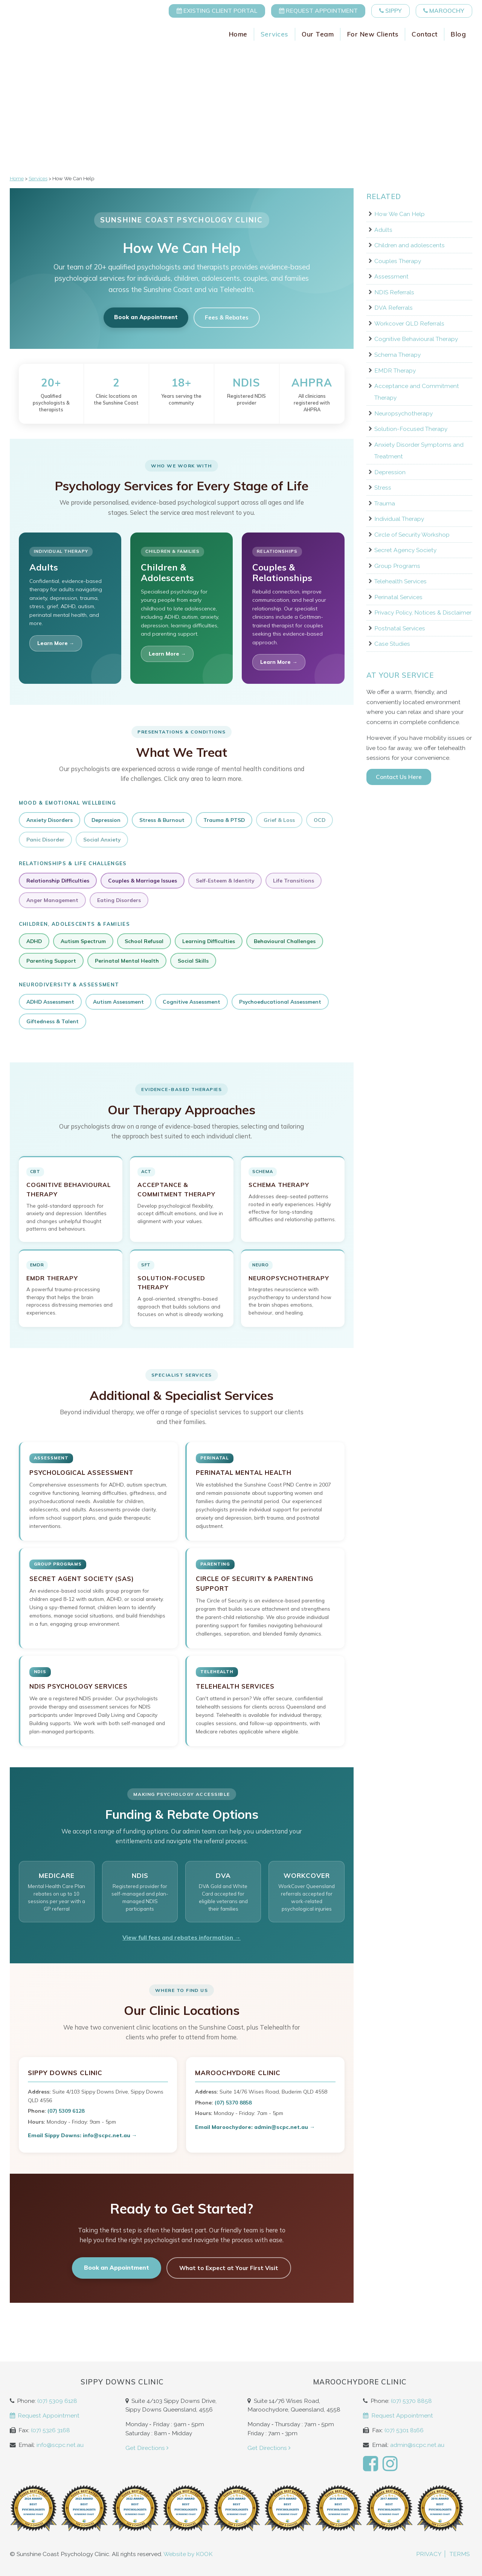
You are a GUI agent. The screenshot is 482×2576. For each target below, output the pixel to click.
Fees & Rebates (227, 317)
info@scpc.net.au (60, 2444)
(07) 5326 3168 (50, 2430)
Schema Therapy (397, 354)
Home (238, 37)
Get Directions (147, 2447)
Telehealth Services (400, 581)
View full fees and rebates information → (181, 1937)
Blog (458, 37)
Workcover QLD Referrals (409, 323)
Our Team (318, 37)
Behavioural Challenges (285, 941)
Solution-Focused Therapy (410, 428)
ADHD (34, 941)
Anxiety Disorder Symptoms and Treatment (419, 450)
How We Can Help (399, 214)
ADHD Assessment (50, 1001)
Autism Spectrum (83, 941)
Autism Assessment (118, 1001)
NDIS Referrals (394, 292)
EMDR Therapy (395, 370)
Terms (460, 2554)
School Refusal (144, 941)
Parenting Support (51, 960)
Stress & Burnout (162, 820)
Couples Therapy (397, 261)
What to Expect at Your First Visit (228, 2268)
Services (274, 37)
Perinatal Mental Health (127, 960)
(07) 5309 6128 (65, 2110)
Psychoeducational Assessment (280, 1001)
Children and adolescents (409, 245)
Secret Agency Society (405, 550)
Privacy (429, 2554)
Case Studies (392, 643)
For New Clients (373, 37)
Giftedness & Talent (52, 1021)
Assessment (391, 276)
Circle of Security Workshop (412, 534)
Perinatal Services (398, 597)
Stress (382, 487)
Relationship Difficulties (57, 880)
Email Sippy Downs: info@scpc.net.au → (82, 2135)
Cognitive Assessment (191, 1001)
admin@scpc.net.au (417, 2444)
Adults (383, 229)
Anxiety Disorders (49, 820)
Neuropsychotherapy (403, 413)
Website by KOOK (188, 2554)
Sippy (385, 11)
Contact (425, 37)
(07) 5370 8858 (233, 2102)
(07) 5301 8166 (404, 2430)
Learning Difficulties (208, 941)
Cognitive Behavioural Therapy (416, 338)
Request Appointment (309, 11)
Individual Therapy (399, 518)
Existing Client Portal (205, 11)
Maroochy (442, 11)
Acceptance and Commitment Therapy (416, 391)
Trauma (384, 503)
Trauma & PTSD (224, 820)
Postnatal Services (399, 628)
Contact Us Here (399, 777)
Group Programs (397, 565)
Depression (106, 820)
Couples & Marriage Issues (142, 880)
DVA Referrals (393, 307)
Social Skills (193, 960)
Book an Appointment (146, 317)
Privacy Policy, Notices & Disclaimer (422, 612)
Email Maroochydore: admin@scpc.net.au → (255, 2127)
